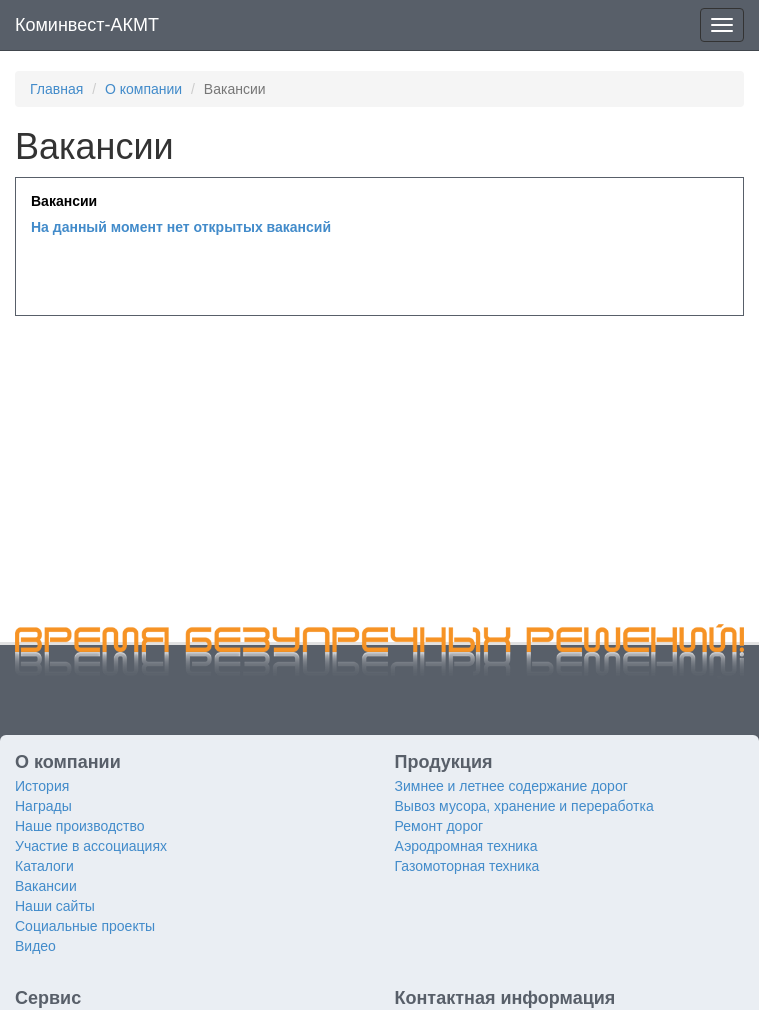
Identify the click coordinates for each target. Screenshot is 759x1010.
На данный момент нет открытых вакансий (181, 227)
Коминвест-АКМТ (87, 25)
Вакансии (46, 886)
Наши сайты (55, 906)
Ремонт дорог (439, 826)
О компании (143, 89)
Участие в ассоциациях (91, 846)
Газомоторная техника (467, 866)
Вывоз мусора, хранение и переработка (524, 806)
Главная (56, 89)
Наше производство (80, 826)
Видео (35, 946)
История (42, 786)
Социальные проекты (85, 926)
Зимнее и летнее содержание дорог (511, 786)
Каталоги (44, 866)
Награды (43, 806)
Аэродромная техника (466, 846)
